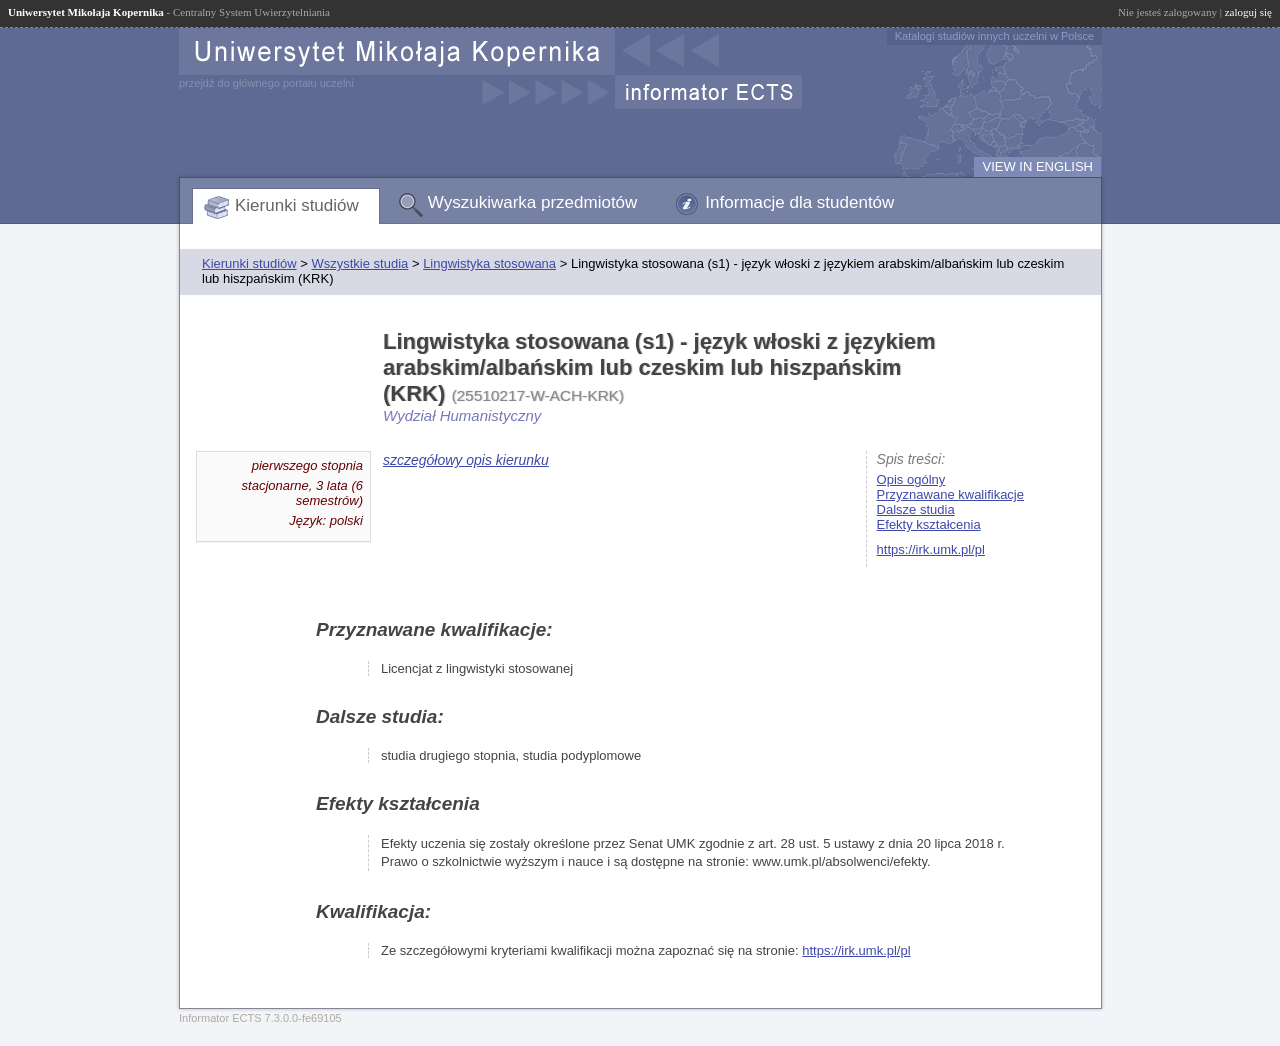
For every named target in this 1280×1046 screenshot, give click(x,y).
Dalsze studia (916, 509)
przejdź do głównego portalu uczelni (266, 83)
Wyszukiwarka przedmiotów (533, 202)
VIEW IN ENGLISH (1037, 166)
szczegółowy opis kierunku (466, 460)
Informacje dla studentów (799, 202)
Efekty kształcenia (929, 524)
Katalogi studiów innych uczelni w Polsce (994, 36)
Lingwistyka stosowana (489, 263)
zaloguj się (1248, 12)
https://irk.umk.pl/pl (931, 549)
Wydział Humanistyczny (462, 415)
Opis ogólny (911, 479)
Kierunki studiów (297, 205)
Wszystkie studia (359, 263)
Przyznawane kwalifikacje (950, 494)
